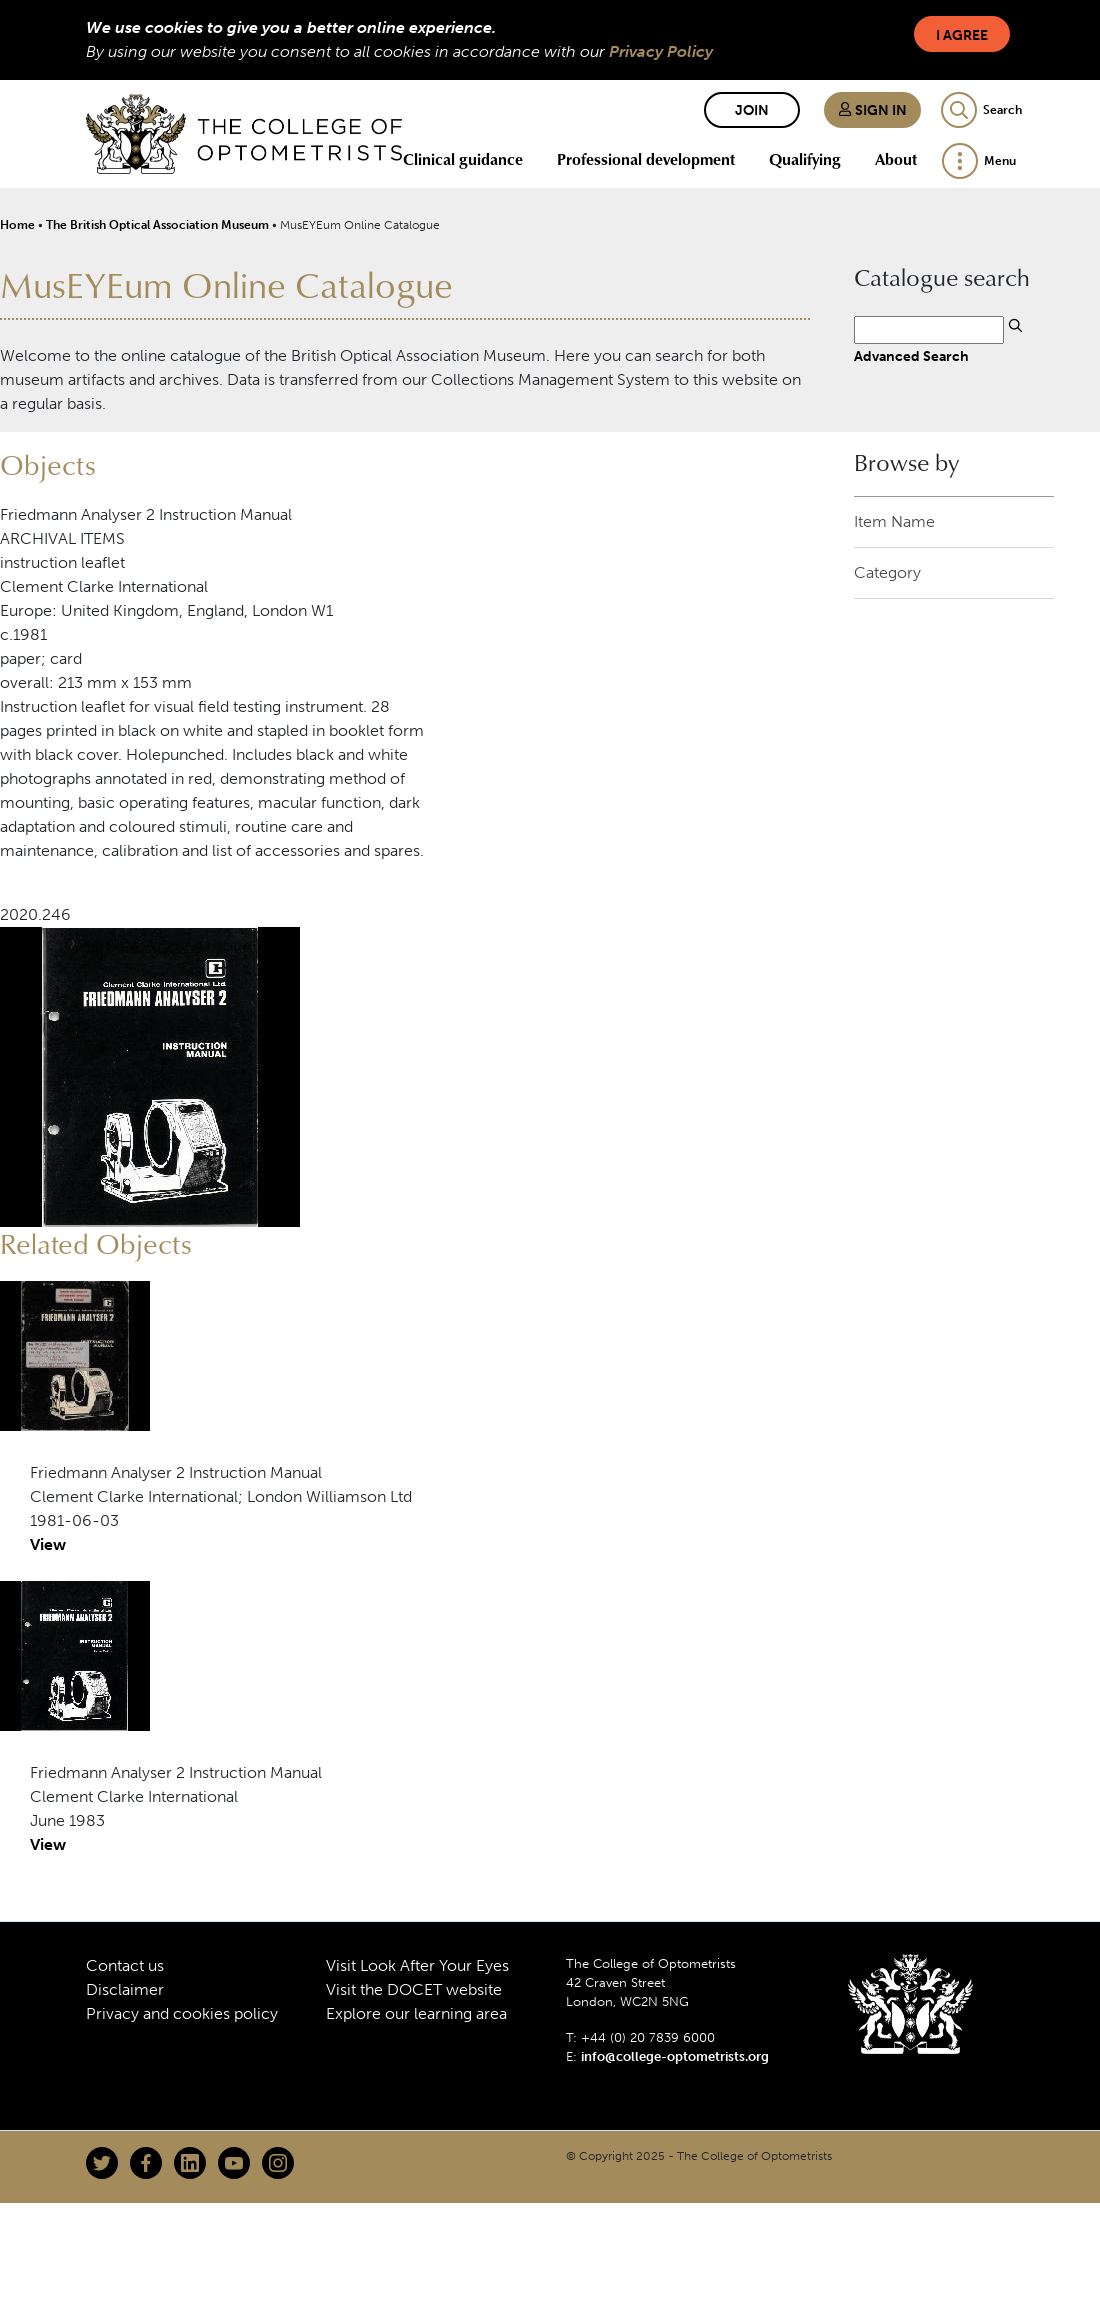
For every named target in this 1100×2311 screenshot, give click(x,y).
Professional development (646, 159)
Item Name (894, 521)
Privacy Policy (661, 51)
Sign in (872, 110)
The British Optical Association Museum (157, 225)
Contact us (125, 1965)
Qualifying (805, 159)
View (48, 1544)
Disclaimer (125, 1989)
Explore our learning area (416, 2013)
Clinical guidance (463, 159)
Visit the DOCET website (414, 1989)
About (896, 159)
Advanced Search (911, 356)
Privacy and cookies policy (182, 2013)
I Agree (962, 35)
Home (17, 225)
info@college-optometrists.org (675, 2056)
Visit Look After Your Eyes (417, 1965)
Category (887, 572)
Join (752, 110)
